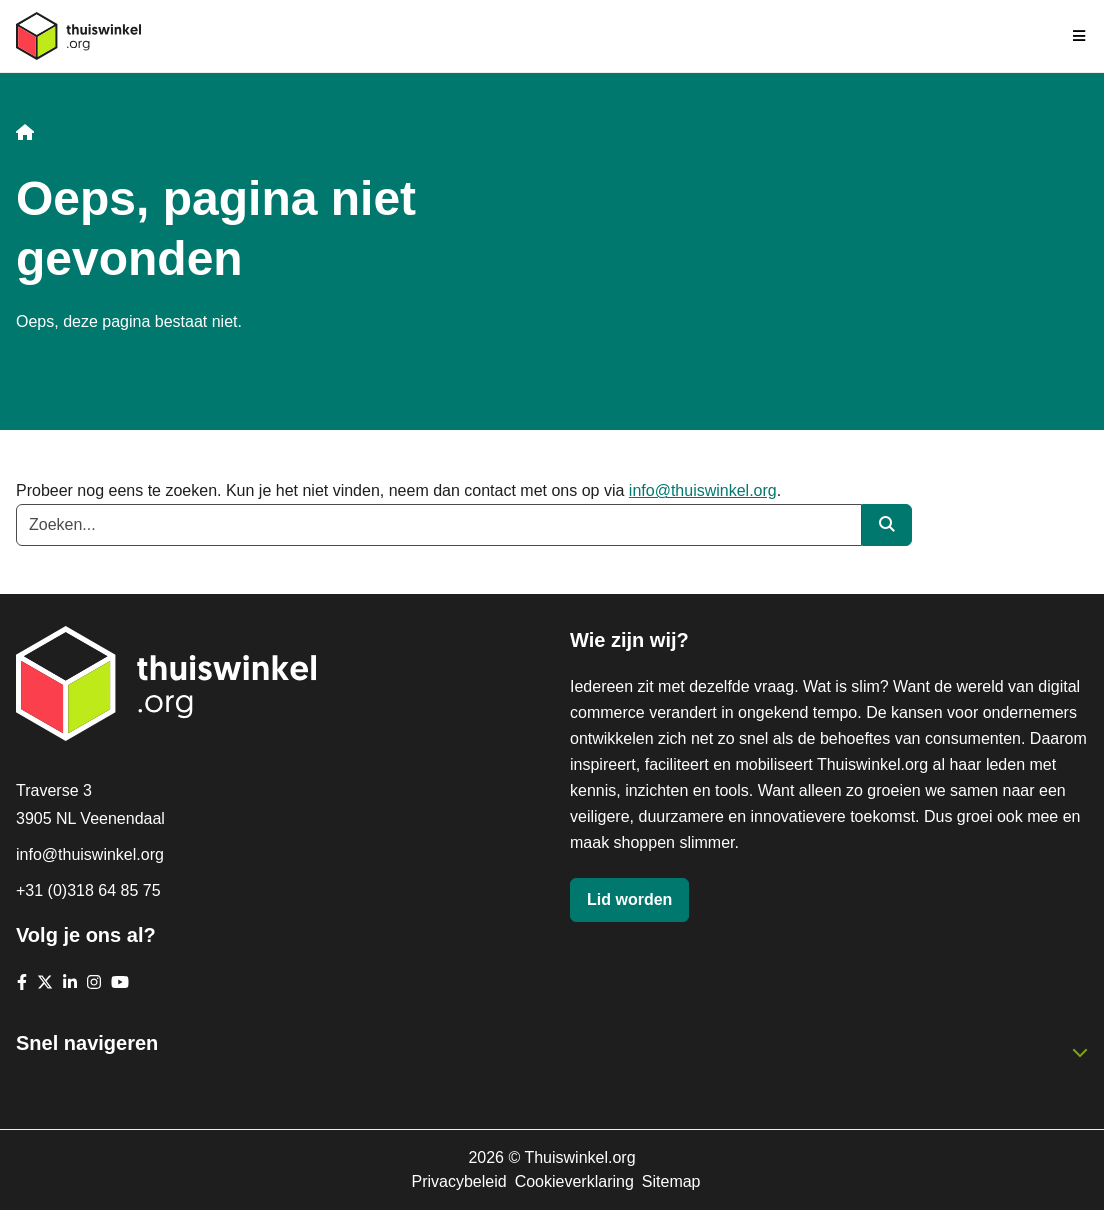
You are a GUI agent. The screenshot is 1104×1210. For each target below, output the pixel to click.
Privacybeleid (458, 1181)
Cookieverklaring (574, 1181)
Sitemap (671, 1181)
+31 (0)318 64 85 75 (88, 890)
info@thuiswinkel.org (703, 490)
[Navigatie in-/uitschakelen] (1080, 36)
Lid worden (629, 899)
